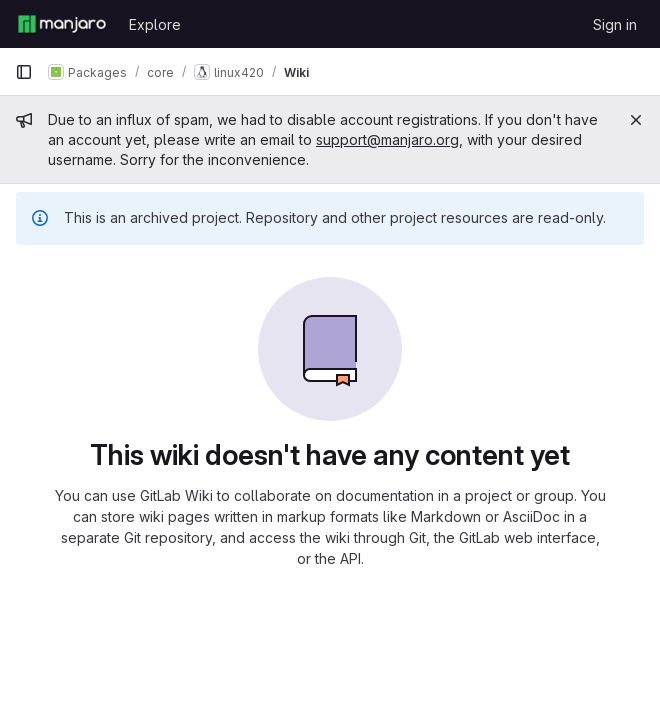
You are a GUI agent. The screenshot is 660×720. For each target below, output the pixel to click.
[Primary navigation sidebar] (24, 72)
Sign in (615, 24)
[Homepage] (62, 24)
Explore (155, 24)
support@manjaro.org (387, 139)
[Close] (636, 120)
